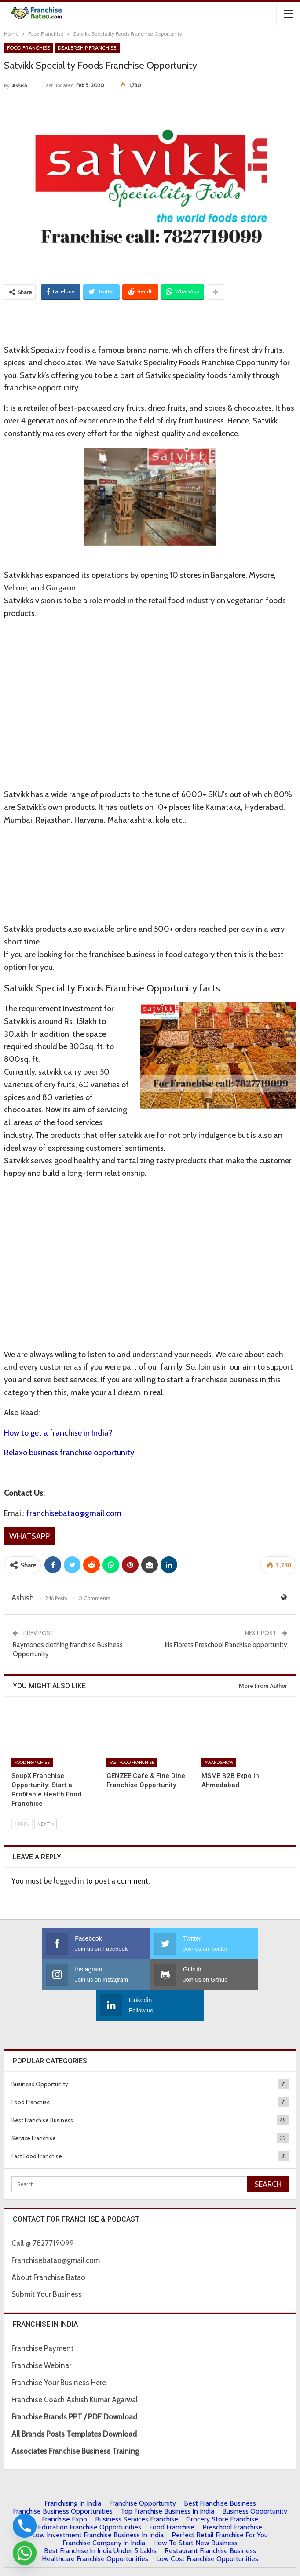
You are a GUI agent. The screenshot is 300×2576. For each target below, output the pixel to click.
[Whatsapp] (25, 2553)
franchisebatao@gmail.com (73, 1513)
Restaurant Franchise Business (210, 2520)
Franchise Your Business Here (59, 2351)
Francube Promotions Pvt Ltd (234, 2550)
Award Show (219, 1762)
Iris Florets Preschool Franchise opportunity (226, 1645)
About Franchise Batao (48, 2246)
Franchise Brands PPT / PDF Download (74, 2386)
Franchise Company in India (103, 2512)
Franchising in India (72, 2472)
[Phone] (25, 2526)
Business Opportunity (39, 2053)
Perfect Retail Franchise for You (220, 2504)
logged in (69, 1880)
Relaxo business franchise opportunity (69, 1452)
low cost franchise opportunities (207, 2528)
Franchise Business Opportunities (63, 2480)
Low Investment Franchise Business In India (98, 2504)
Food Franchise (28, 47)
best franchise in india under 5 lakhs (100, 2520)
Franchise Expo (64, 2488)
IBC (154, 2562)
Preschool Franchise (232, 2496)
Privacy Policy (91, 2562)
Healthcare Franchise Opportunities (95, 2528)
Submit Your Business (46, 2263)
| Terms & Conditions (192, 2562)
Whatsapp (29, 1536)
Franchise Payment (42, 2317)
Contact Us (130, 2562)
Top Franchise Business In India (167, 2480)
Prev (22, 1824)
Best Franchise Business (42, 2089)
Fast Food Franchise (132, 1762)
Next (45, 1824)
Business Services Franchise (136, 2488)
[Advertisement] (150, 321)
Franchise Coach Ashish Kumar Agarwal (74, 2369)
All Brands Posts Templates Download (74, 2403)
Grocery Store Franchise (222, 2488)
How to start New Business (195, 2512)
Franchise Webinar (41, 2334)
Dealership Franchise (87, 47)
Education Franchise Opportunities (89, 2496)
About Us (54, 2562)
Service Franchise (33, 2107)
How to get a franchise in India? (58, 1433)
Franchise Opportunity (142, 2472)
